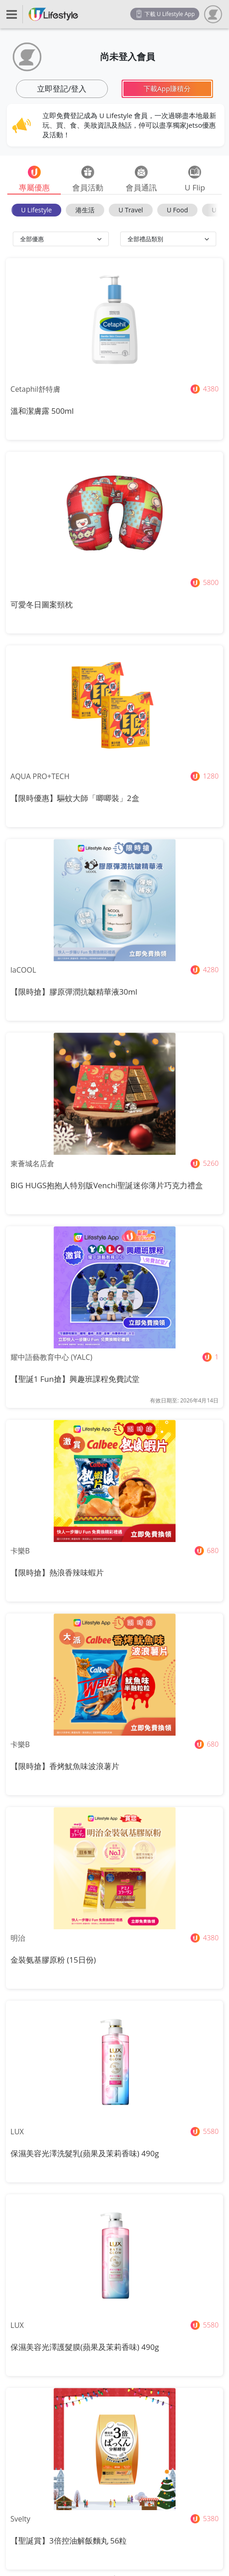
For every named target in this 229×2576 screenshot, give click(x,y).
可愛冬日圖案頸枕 (42, 604)
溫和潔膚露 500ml (42, 411)
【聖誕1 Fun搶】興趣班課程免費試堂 (75, 1379)
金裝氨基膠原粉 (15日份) (53, 1959)
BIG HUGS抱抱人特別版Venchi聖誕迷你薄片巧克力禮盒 (107, 1185)
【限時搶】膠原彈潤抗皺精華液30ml (74, 991)
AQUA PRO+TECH (40, 776)
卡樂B (20, 1551)
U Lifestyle (36, 210)
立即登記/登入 (61, 88)
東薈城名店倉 (32, 1163)
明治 (18, 1938)
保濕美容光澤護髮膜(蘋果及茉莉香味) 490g (85, 2347)
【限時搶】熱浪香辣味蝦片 (57, 1572)
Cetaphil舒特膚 (35, 389)
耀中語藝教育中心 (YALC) (51, 1357)
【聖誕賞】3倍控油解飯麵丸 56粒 (69, 2540)
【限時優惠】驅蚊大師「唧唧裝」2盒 (75, 798)
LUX (17, 2132)
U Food (177, 210)
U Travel (130, 210)
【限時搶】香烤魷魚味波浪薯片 (65, 1766)
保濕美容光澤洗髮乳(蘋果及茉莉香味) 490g (85, 2153)
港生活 (85, 210)
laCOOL (23, 970)
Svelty (21, 2519)
